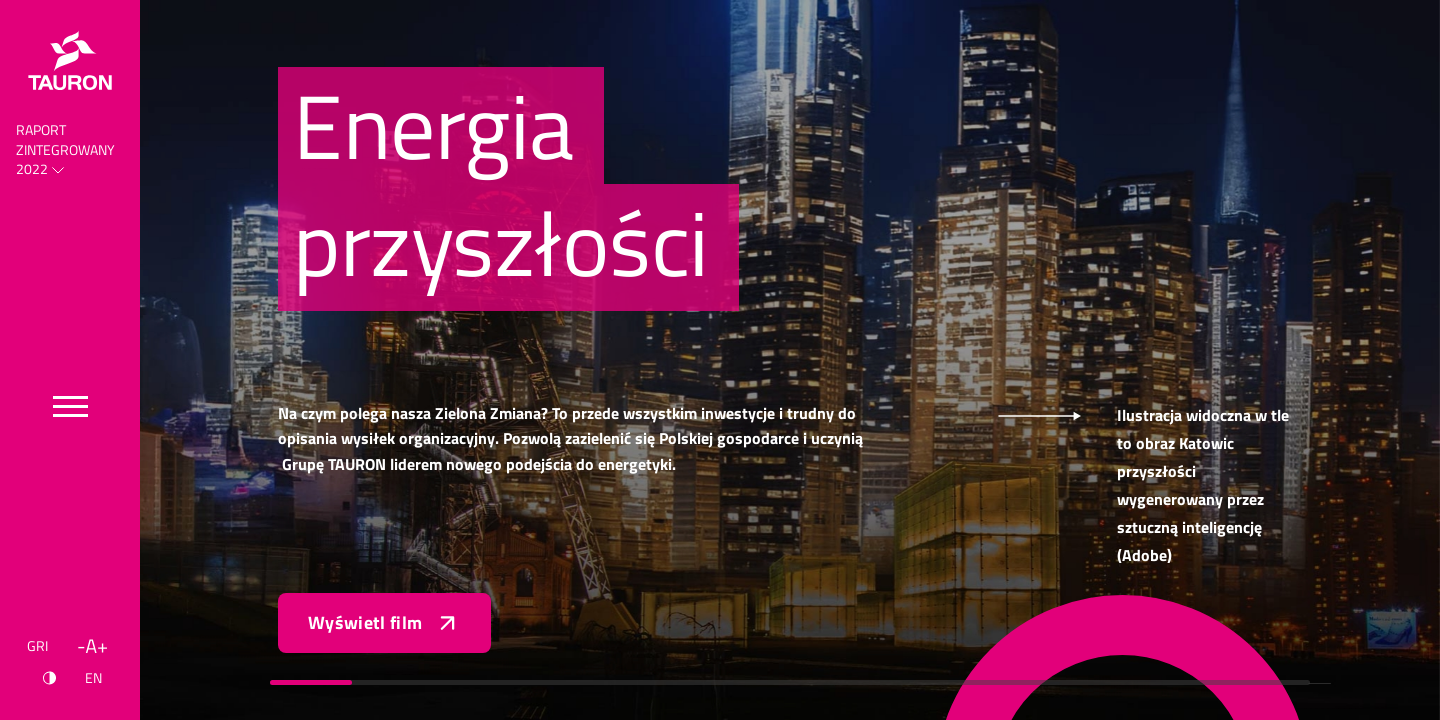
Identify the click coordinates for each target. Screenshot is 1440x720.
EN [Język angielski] (93, 677)
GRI (37, 645)
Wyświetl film (384, 623)
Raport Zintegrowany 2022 (65, 149)
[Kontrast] (49, 678)
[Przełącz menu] (70, 406)
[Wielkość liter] (92, 646)
